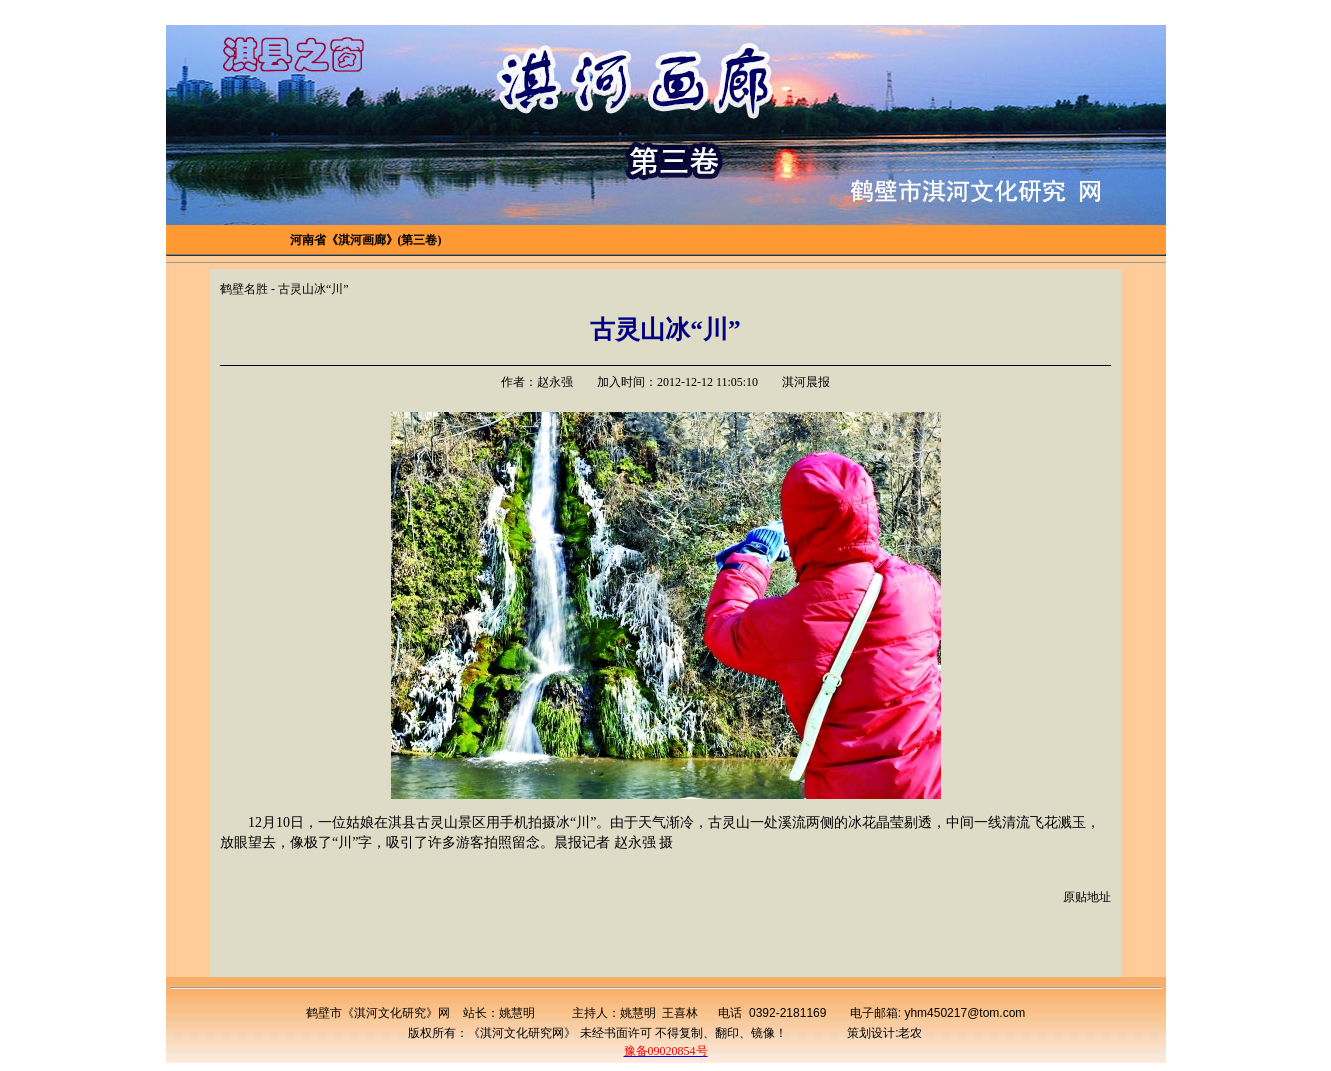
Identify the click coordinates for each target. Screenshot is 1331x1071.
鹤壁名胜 (244, 289)
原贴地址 (1087, 897)
